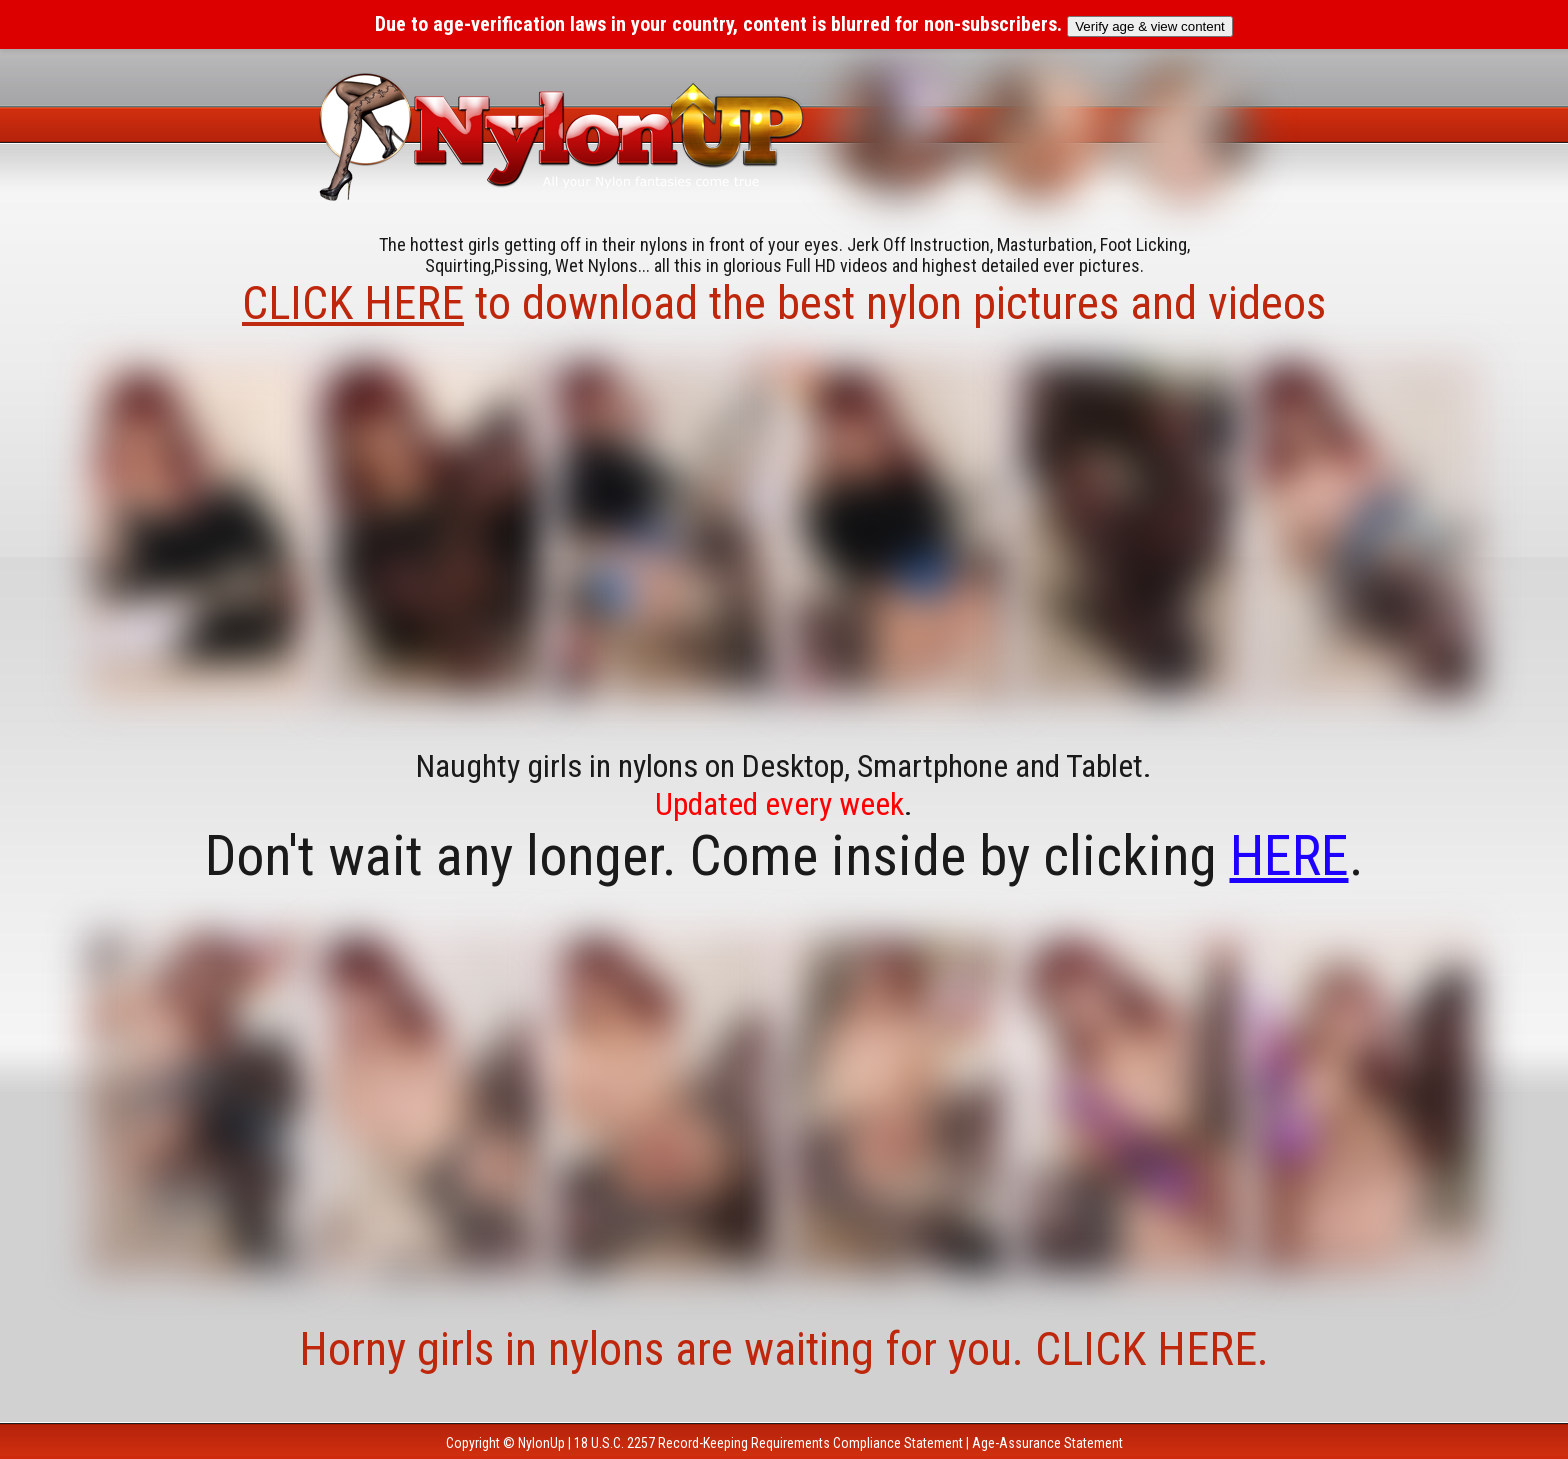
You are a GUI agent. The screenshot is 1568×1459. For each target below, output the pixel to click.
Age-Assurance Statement (1047, 1443)
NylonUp (541, 1443)
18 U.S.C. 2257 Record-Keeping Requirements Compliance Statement (768, 1443)
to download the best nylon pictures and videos (784, 303)
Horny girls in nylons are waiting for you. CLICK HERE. (784, 1349)
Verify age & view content (1150, 26)
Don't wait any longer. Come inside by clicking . (784, 856)
